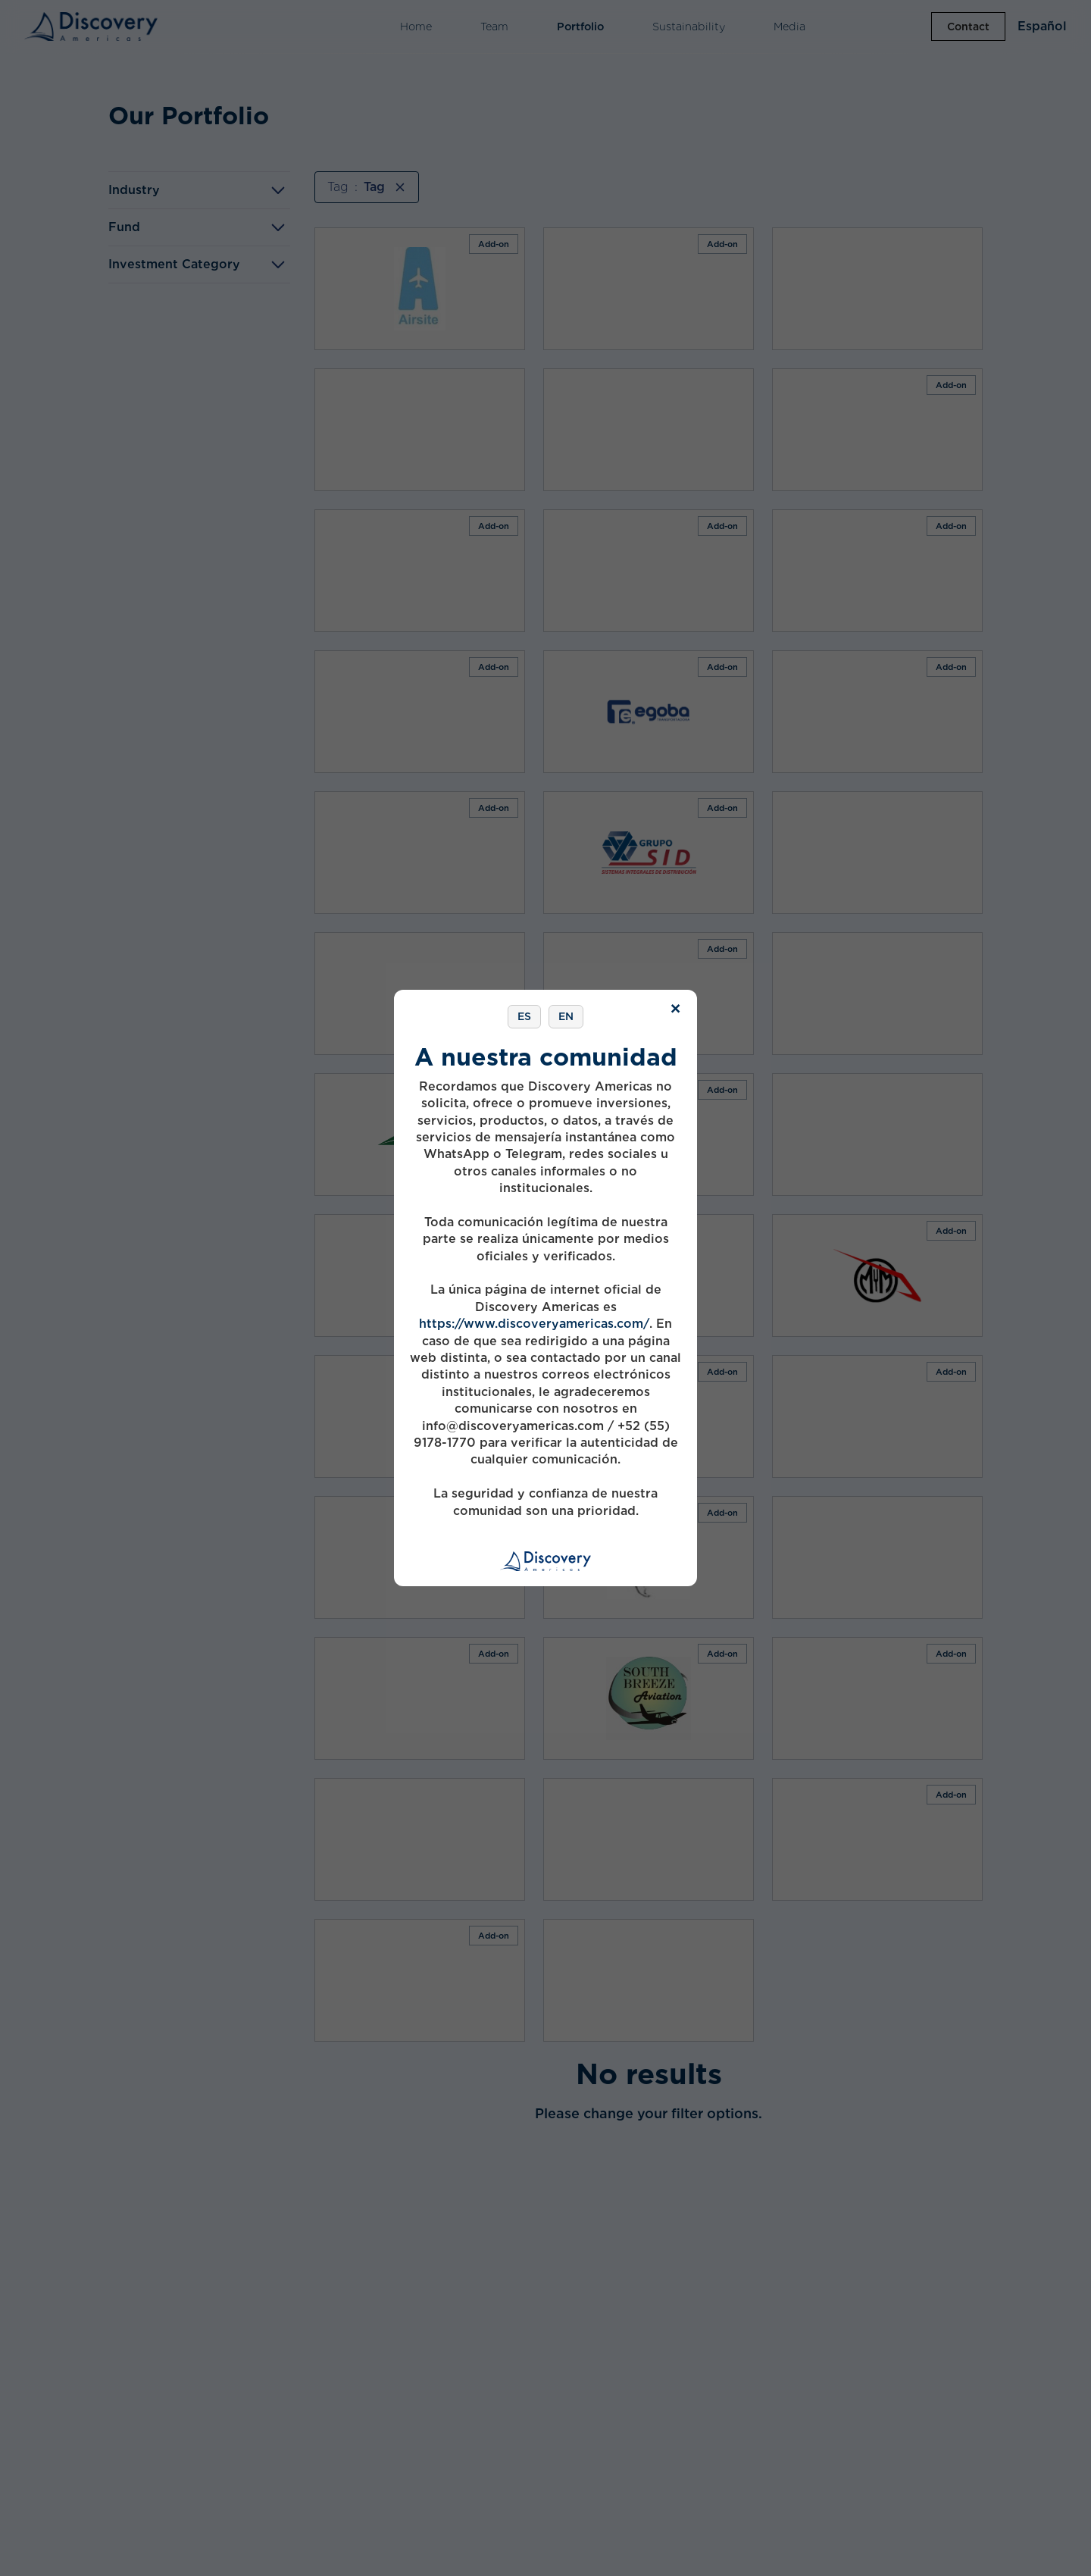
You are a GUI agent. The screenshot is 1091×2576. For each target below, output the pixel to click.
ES (524, 1016)
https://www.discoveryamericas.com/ (534, 1323)
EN (566, 1016)
